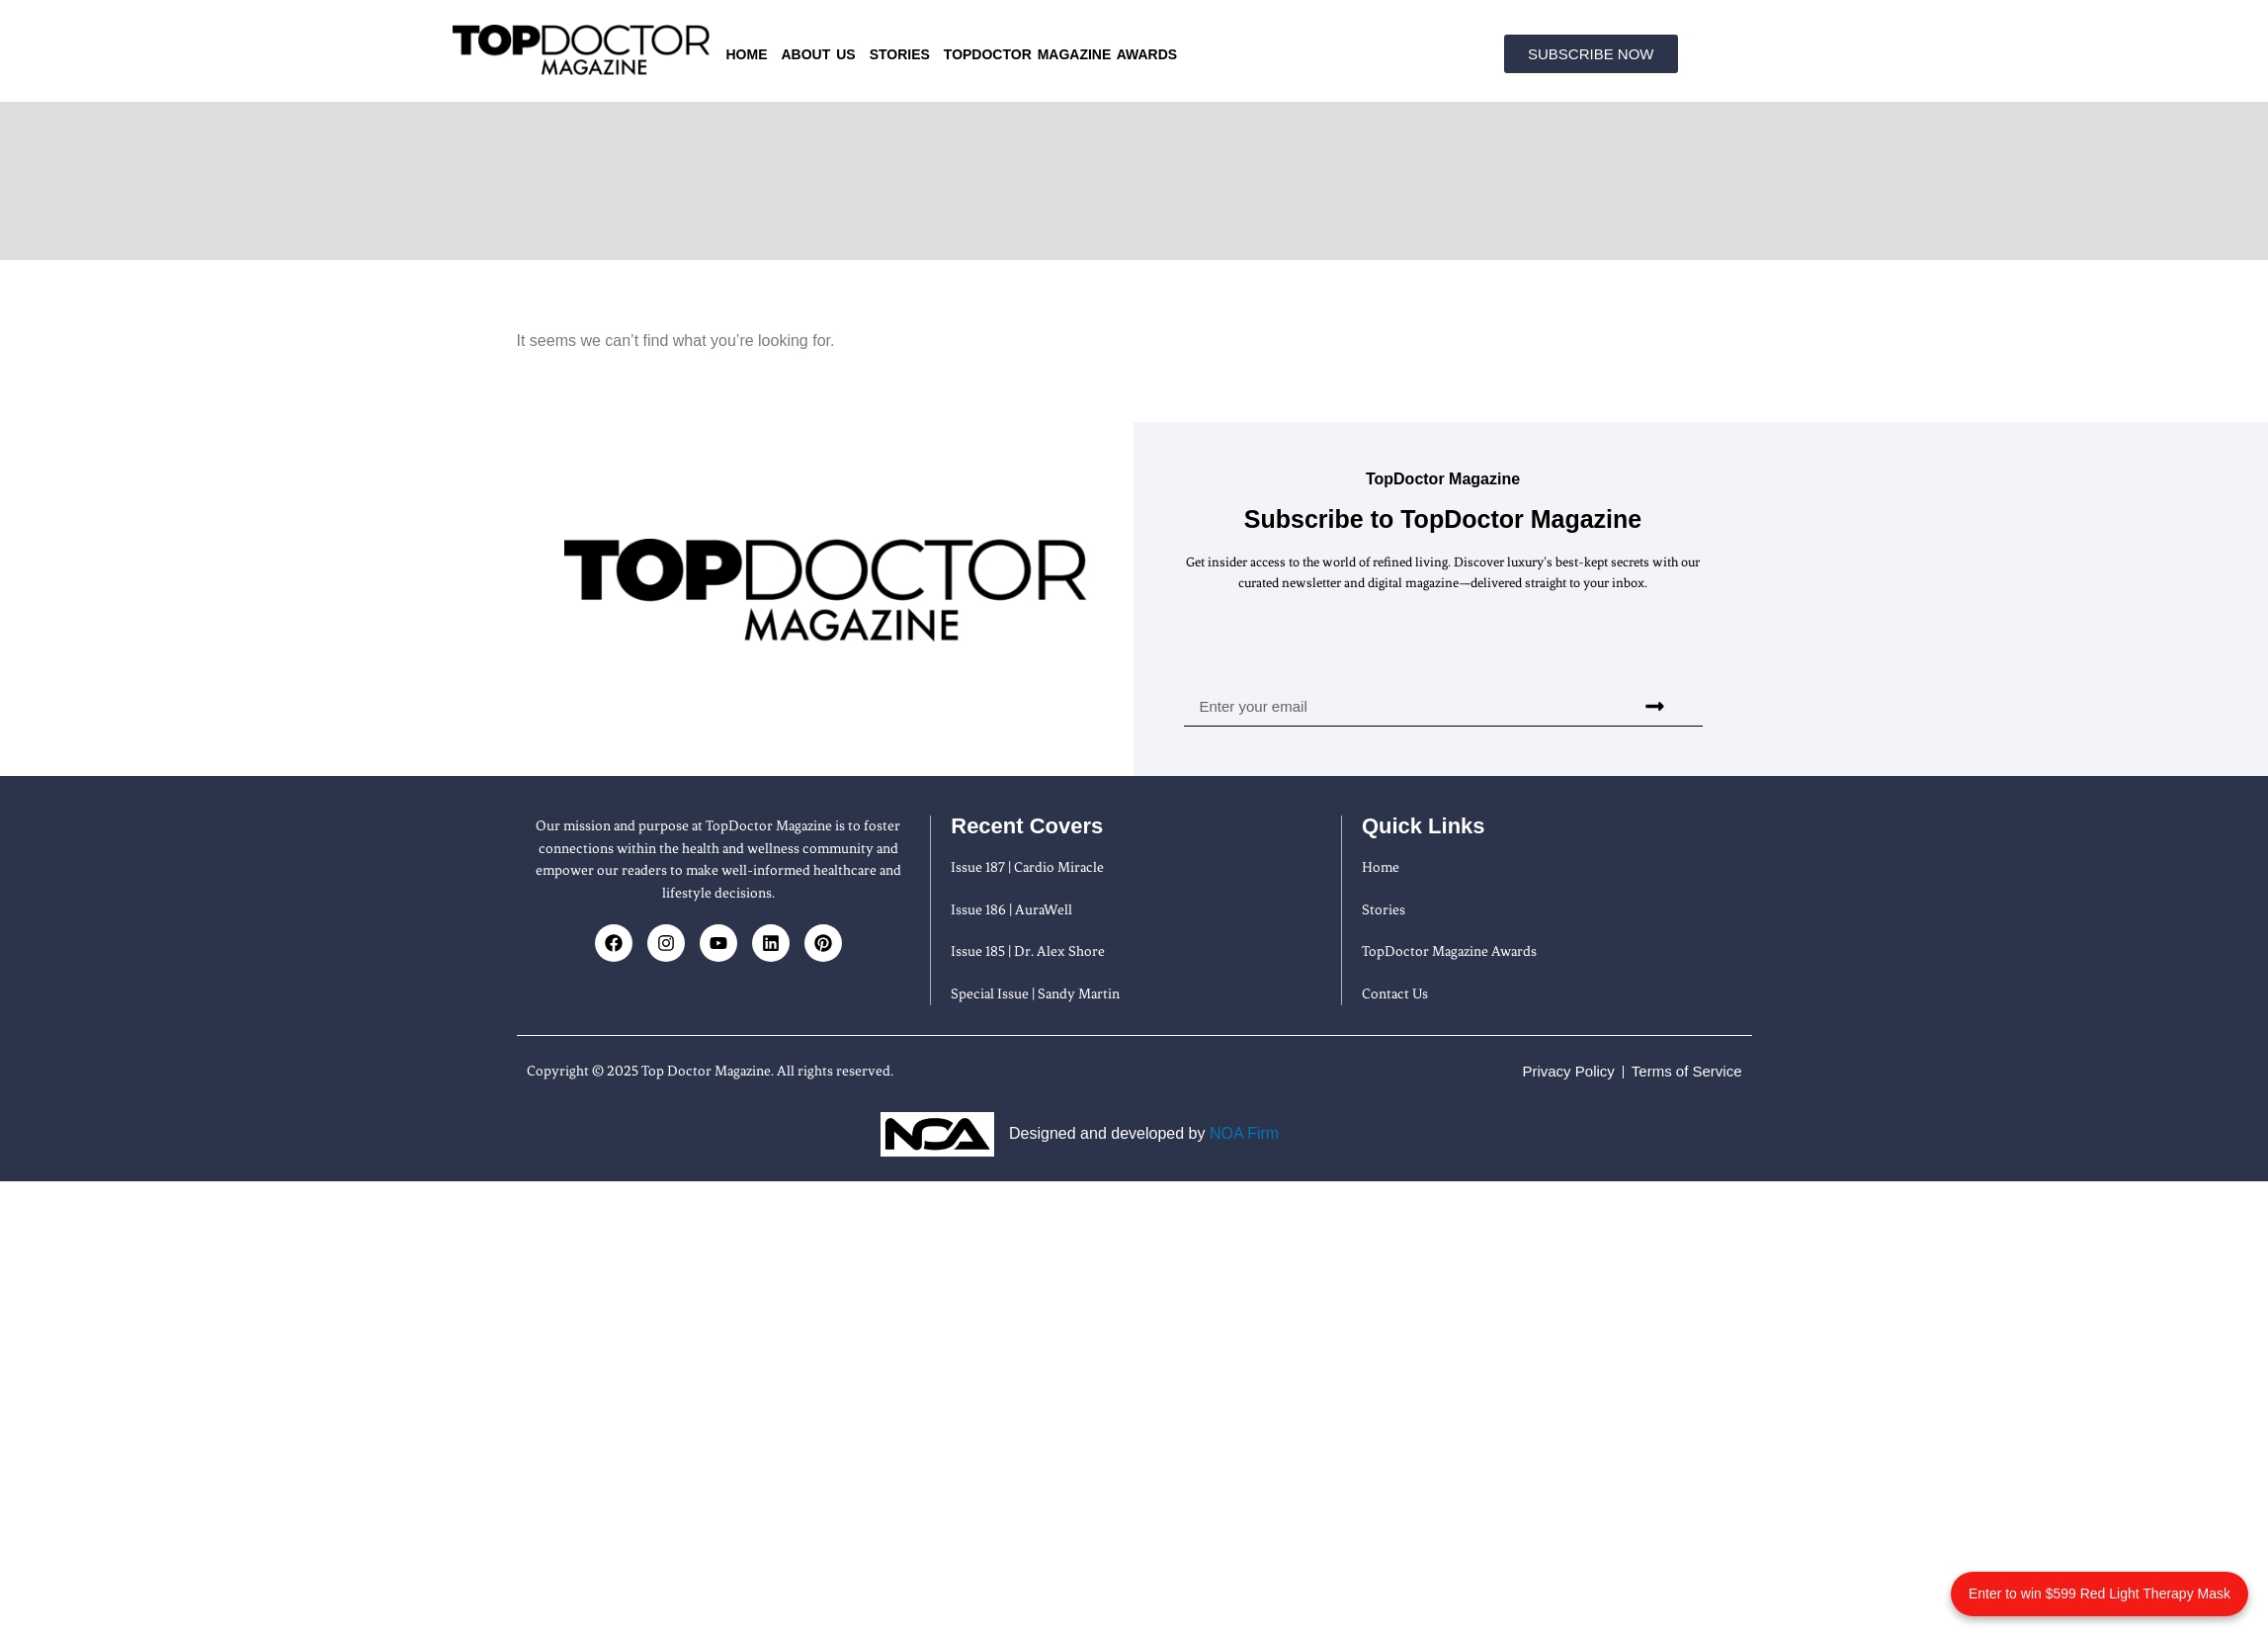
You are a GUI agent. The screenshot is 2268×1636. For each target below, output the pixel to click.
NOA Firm (1244, 1133)
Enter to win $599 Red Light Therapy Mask (2099, 1593)
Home (747, 54)
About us (819, 54)
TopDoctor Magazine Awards (1060, 54)
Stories (900, 54)
